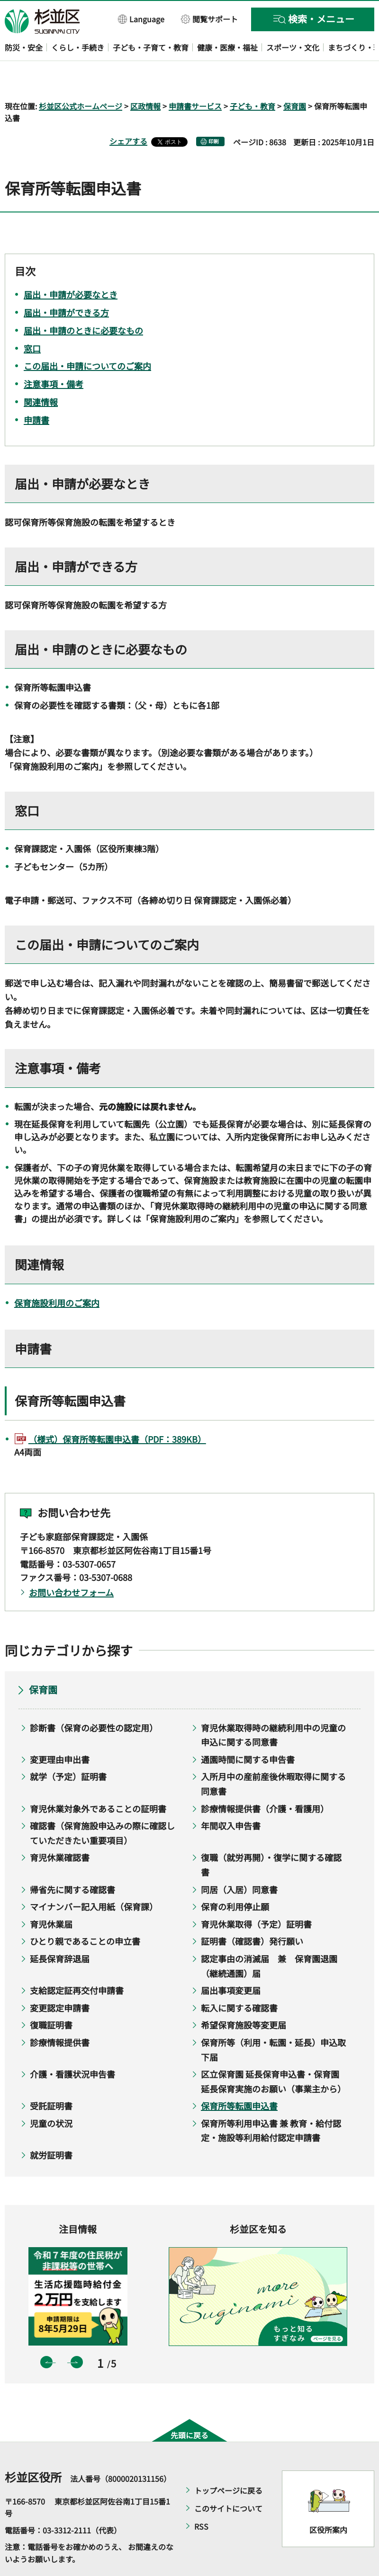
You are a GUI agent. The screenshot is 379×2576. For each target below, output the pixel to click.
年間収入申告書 (231, 1798)
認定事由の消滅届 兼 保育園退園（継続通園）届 (269, 1938)
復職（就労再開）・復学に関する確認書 (271, 1837)
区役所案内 (328, 2502)
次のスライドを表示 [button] (77, 2335)
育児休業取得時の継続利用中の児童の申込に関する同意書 (273, 1707)
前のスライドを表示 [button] (46, 2335)
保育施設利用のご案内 (56, 1275)
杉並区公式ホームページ (80, 78)
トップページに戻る (228, 2463)
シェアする (128, 114)
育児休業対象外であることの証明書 (98, 1781)
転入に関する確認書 (239, 1980)
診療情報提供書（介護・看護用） (265, 1781)
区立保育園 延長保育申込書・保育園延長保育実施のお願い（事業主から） (273, 2054)
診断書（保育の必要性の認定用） (94, 1700)
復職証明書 (51, 1998)
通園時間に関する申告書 (248, 1732)
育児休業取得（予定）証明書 (256, 1896)
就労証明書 (51, 2127)
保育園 (294, 78)
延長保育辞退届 (60, 1931)
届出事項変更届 (231, 1963)
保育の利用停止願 (235, 1879)
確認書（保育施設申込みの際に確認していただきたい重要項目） (102, 1805)
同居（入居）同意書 (239, 1862)
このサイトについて (228, 2481)
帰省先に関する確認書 (72, 1862)
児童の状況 (51, 2096)
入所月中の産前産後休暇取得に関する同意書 (273, 1756)
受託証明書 (51, 2079)
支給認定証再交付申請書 (77, 1963)
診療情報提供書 (60, 2015)
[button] (141, 18)
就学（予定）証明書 (68, 1749)
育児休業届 (51, 1896)
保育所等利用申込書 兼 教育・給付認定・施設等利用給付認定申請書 (271, 2103)
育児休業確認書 (60, 1830)
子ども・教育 (252, 78)
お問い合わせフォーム (71, 1565)
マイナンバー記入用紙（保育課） (94, 1879)
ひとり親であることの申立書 (85, 1914)
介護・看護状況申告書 (72, 2047)
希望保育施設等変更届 (243, 1998)
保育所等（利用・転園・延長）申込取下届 (273, 2022)
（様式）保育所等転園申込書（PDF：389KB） (117, 1411)
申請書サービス (195, 78)
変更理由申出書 (60, 1732)
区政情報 (145, 78)
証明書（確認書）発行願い (252, 1914)
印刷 (213, 114)
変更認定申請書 (60, 1980)
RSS (201, 2499)
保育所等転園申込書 (239, 2079)
